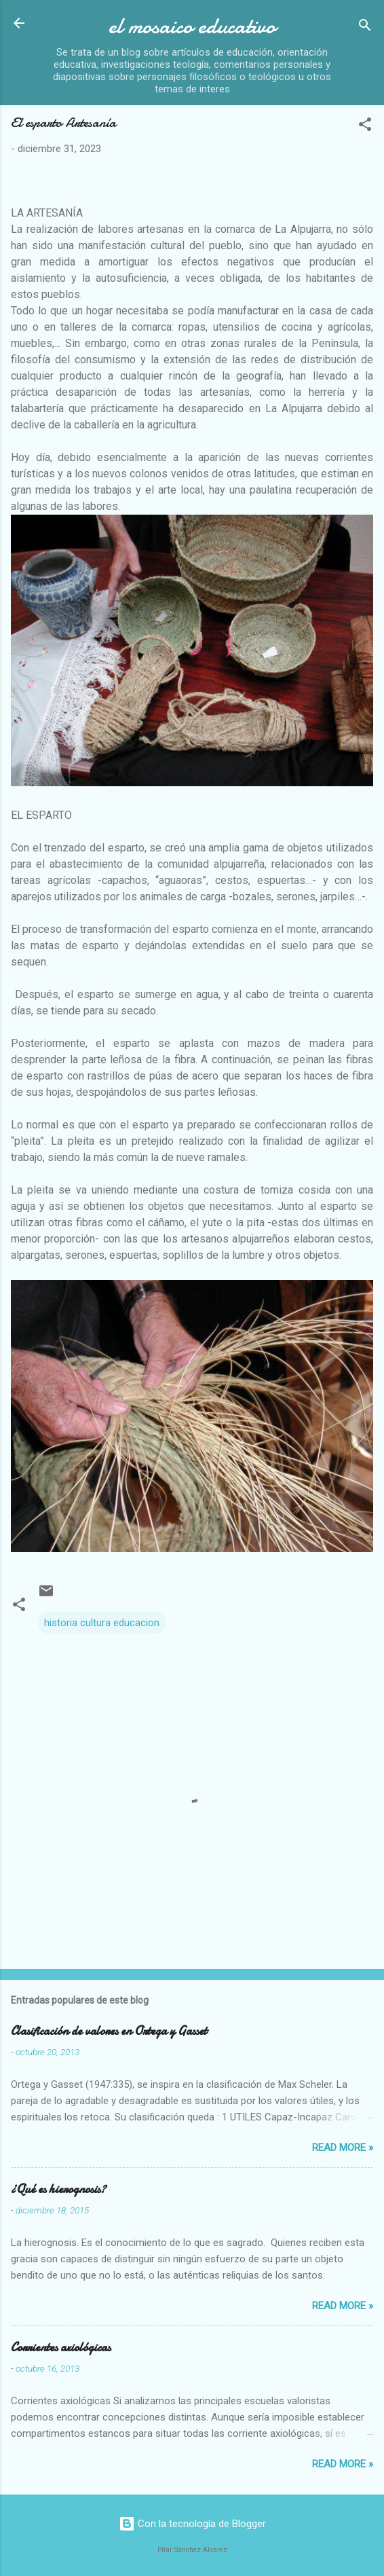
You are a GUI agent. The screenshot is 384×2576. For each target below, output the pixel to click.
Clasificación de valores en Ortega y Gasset (109, 2031)
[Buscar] (365, 27)
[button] (365, 126)
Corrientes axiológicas (61, 2347)
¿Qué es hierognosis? (58, 2189)
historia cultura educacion (101, 1623)
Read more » (342, 2147)
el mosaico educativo (192, 26)
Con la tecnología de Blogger (192, 2524)
